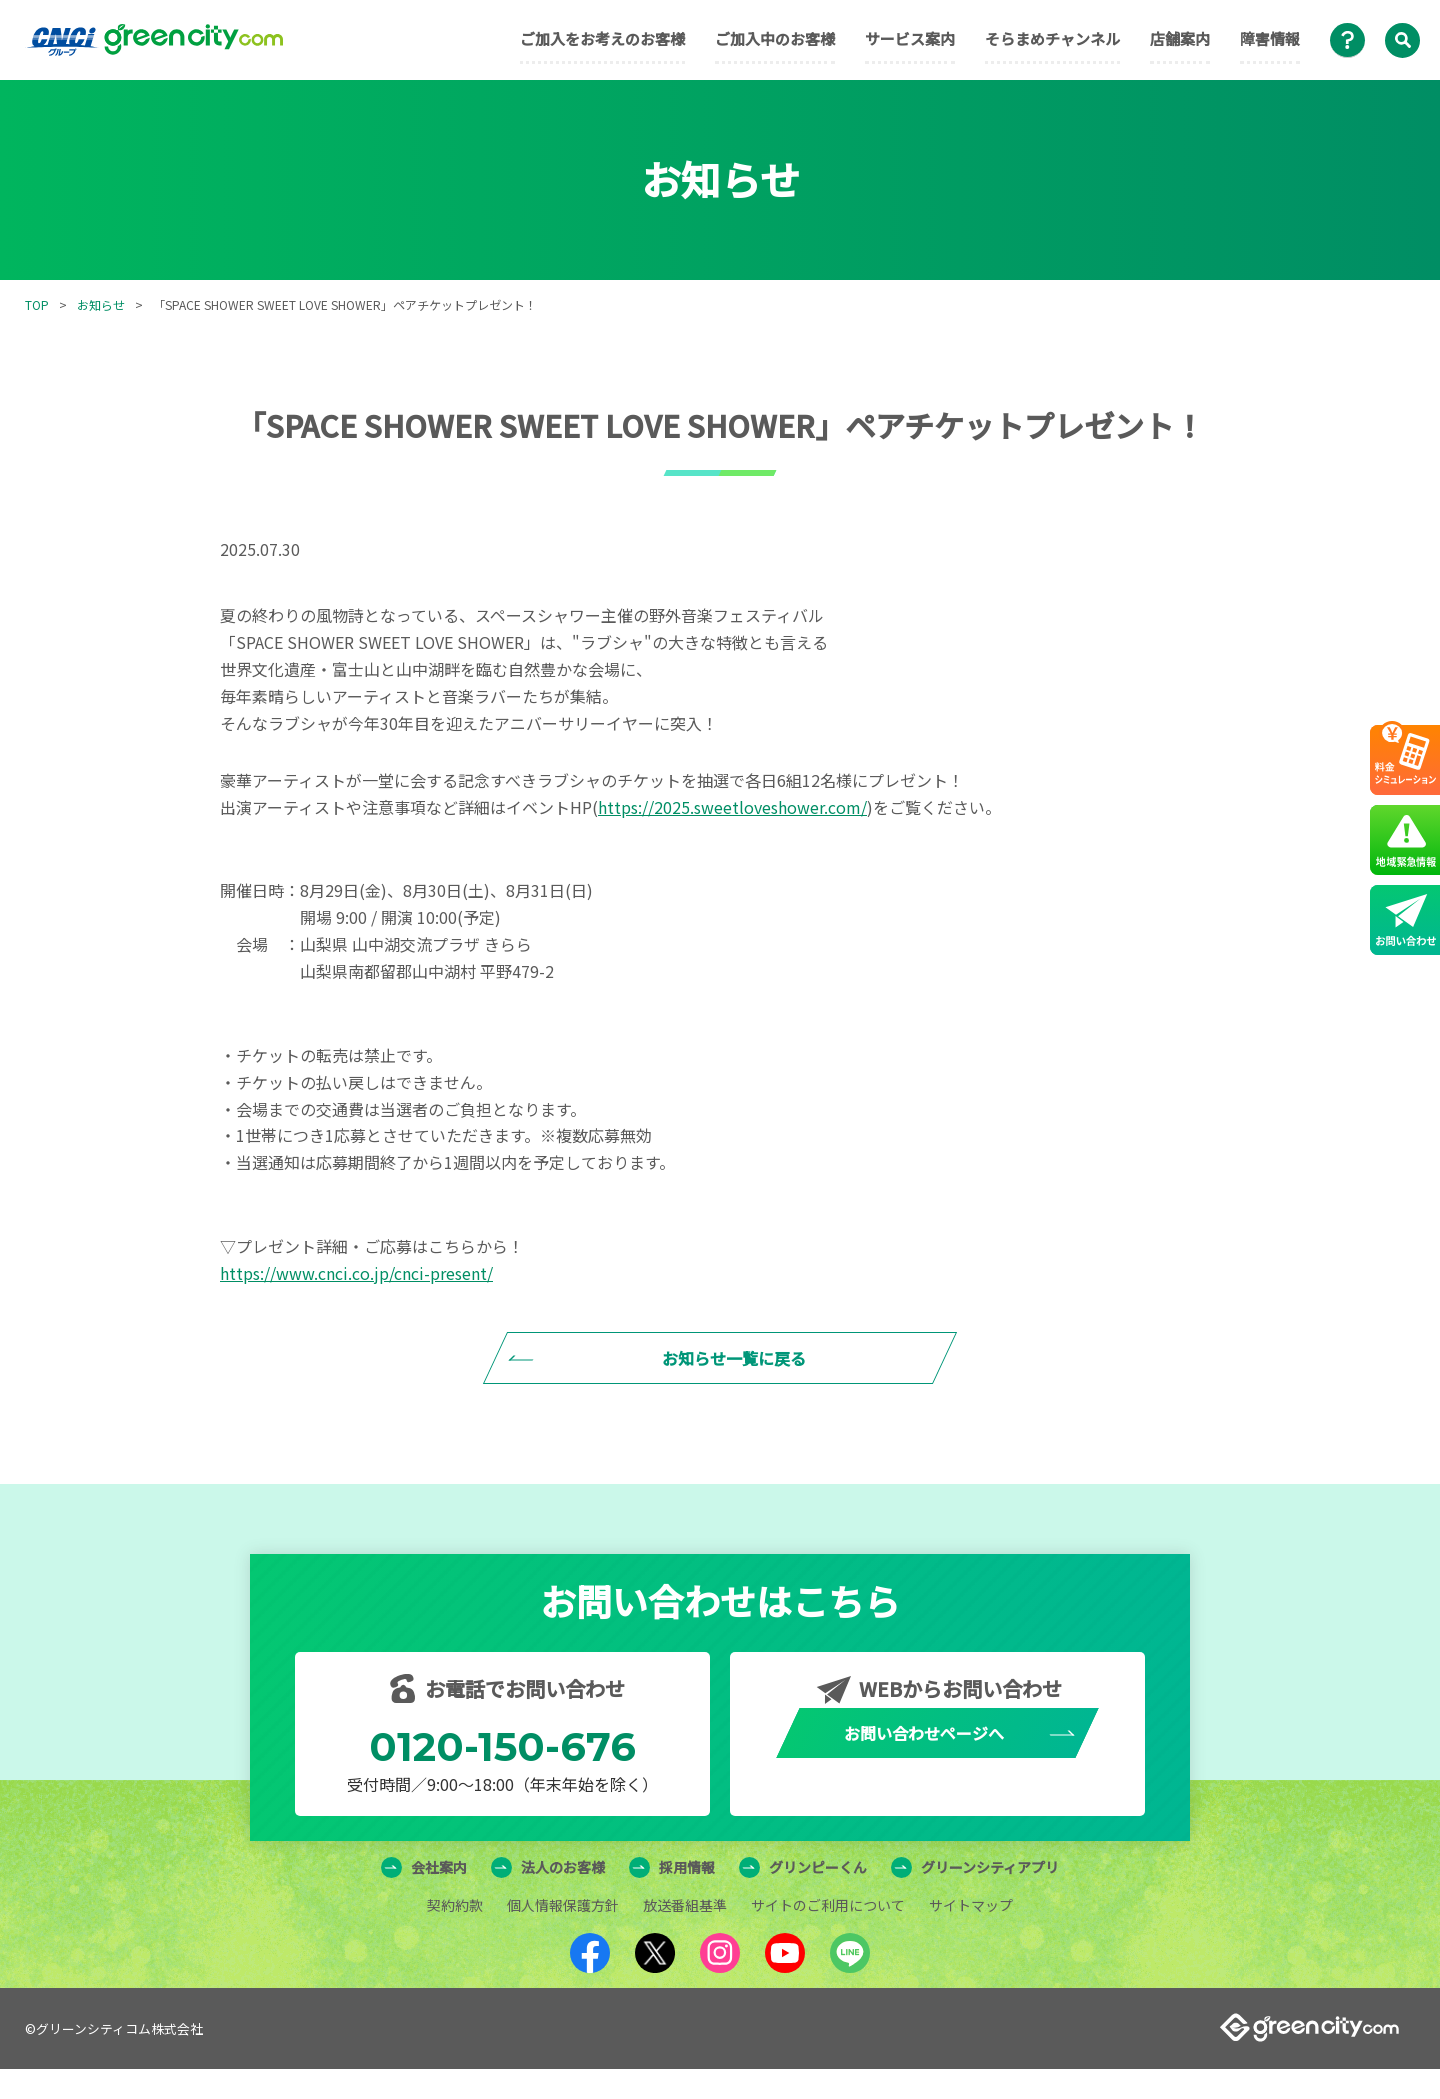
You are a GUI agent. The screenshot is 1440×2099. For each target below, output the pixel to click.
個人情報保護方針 (563, 1935)
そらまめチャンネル (1052, 38)
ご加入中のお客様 (775, 38)
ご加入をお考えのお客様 (602, 38)
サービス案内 (910, 38)
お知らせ (101, 304)
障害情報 (1270, 38)
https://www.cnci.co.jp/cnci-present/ (356, 1273)
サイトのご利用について (828, 1935)
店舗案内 (1180, 38)
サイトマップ (971, 1935)
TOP (37, 304)
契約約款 (455, 1935)
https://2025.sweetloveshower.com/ (732, 807)
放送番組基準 (685, 1935)
